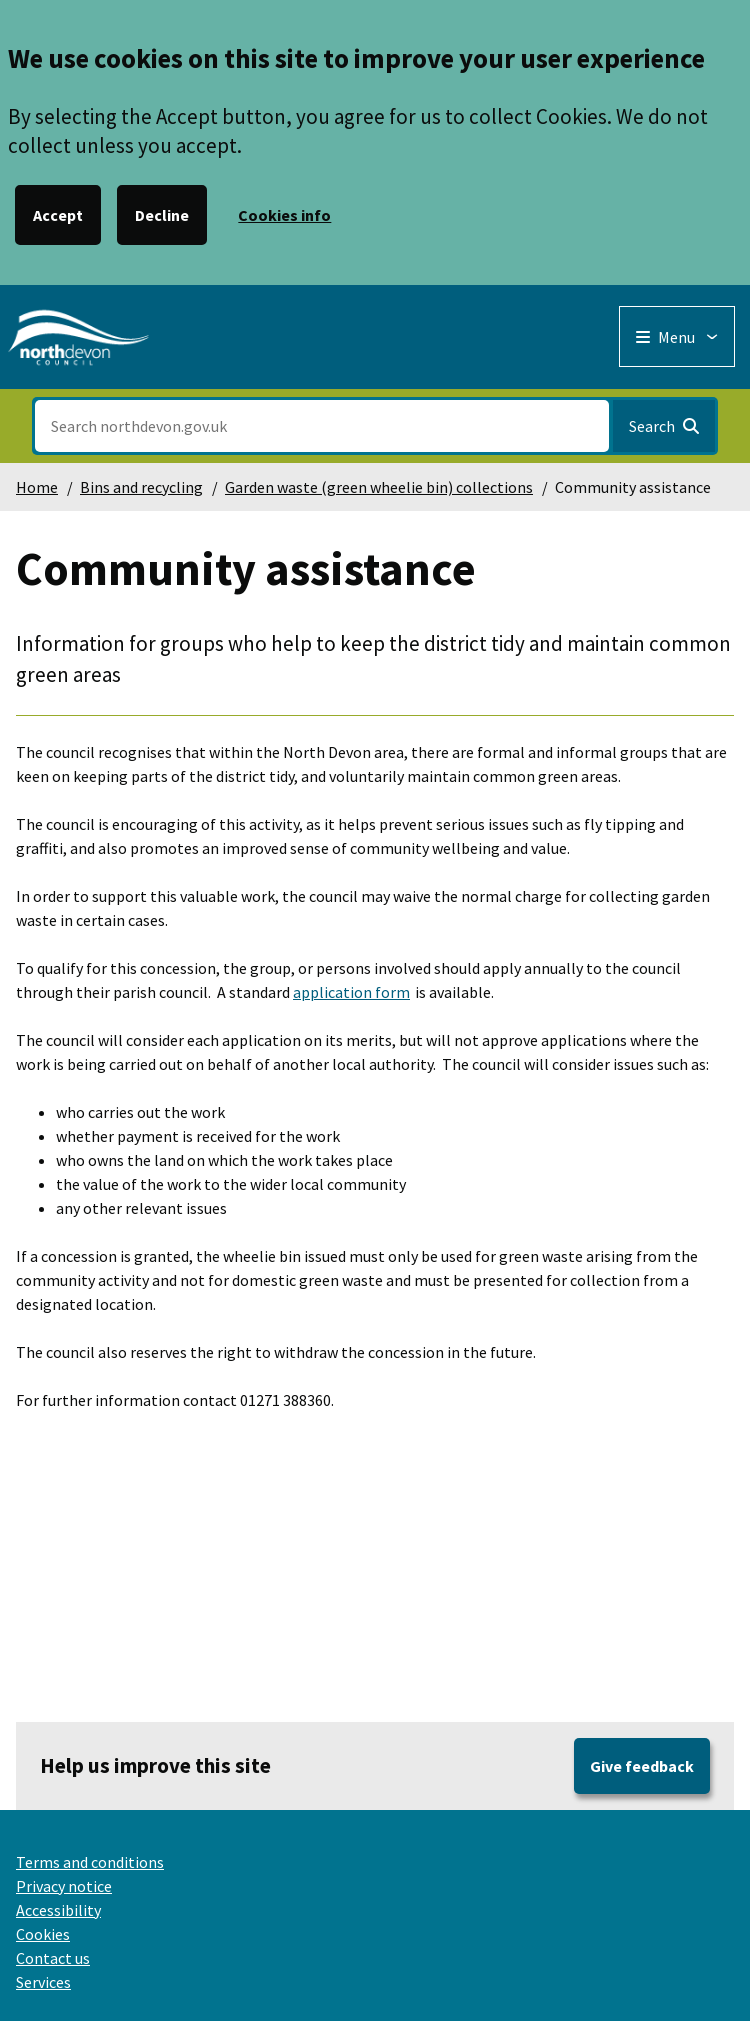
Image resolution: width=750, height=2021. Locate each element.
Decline (162, 215)
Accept (58, 215)
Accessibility (58, 1910)
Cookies (43, 1934)
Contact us (53, 1958)
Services (43, 1982)
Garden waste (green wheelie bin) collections (379, 487)
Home (37, 487)
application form (351, 992)
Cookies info (284, 215)
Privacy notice (64, 1886)
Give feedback (642, 1766)
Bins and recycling (141, 487)
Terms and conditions (90, 1862)
